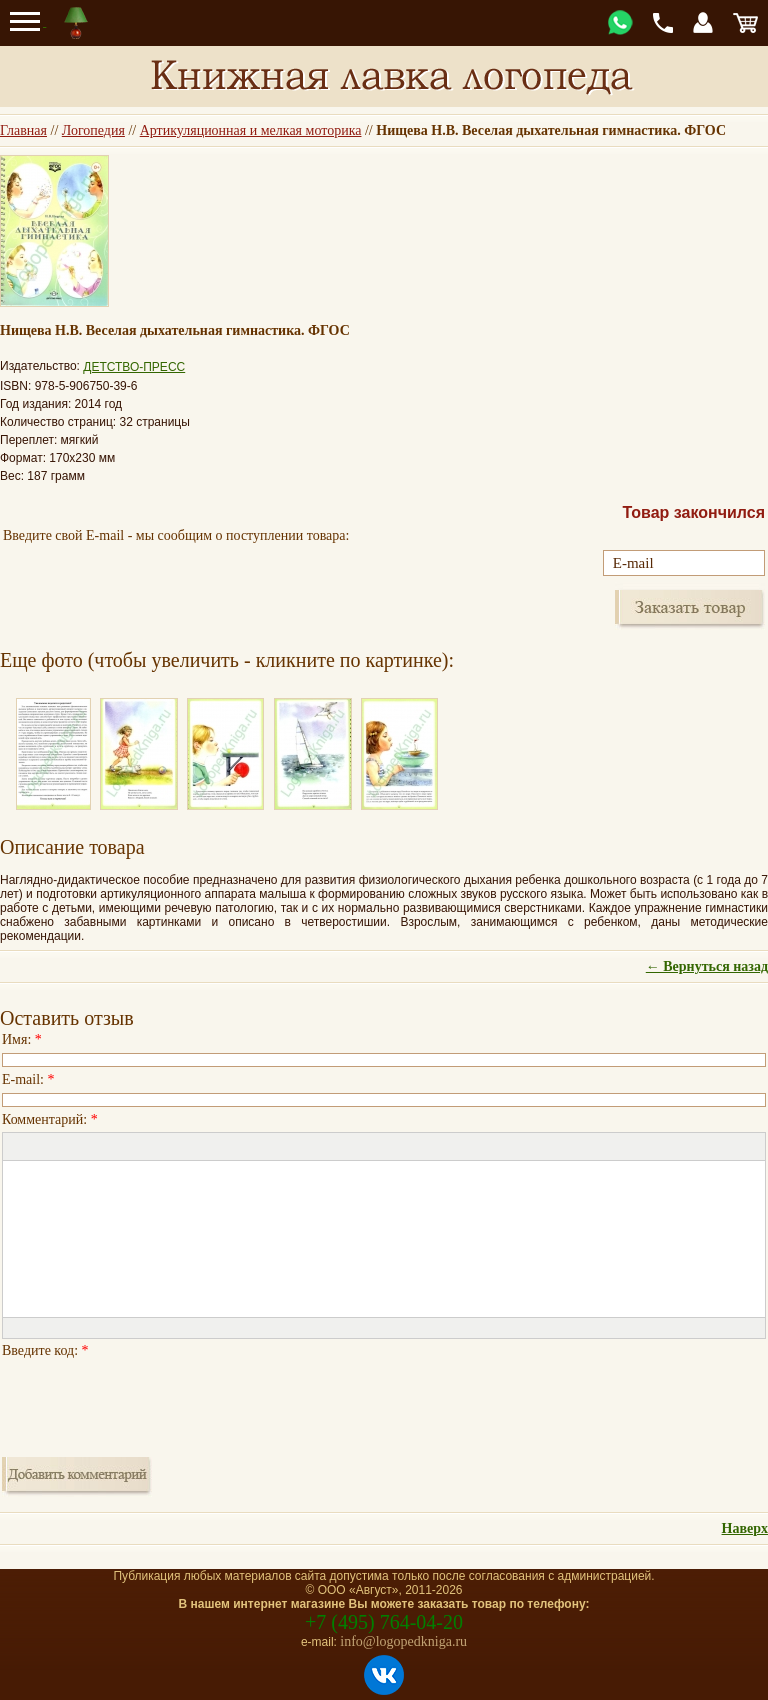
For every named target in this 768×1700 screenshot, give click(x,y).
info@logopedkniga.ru (403, 1641)
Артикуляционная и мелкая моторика (251, 130)
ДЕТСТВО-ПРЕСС (134, 367)
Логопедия (93, 130)
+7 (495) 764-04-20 (384, 1622)
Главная (23, 130)
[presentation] (154, 1402)
